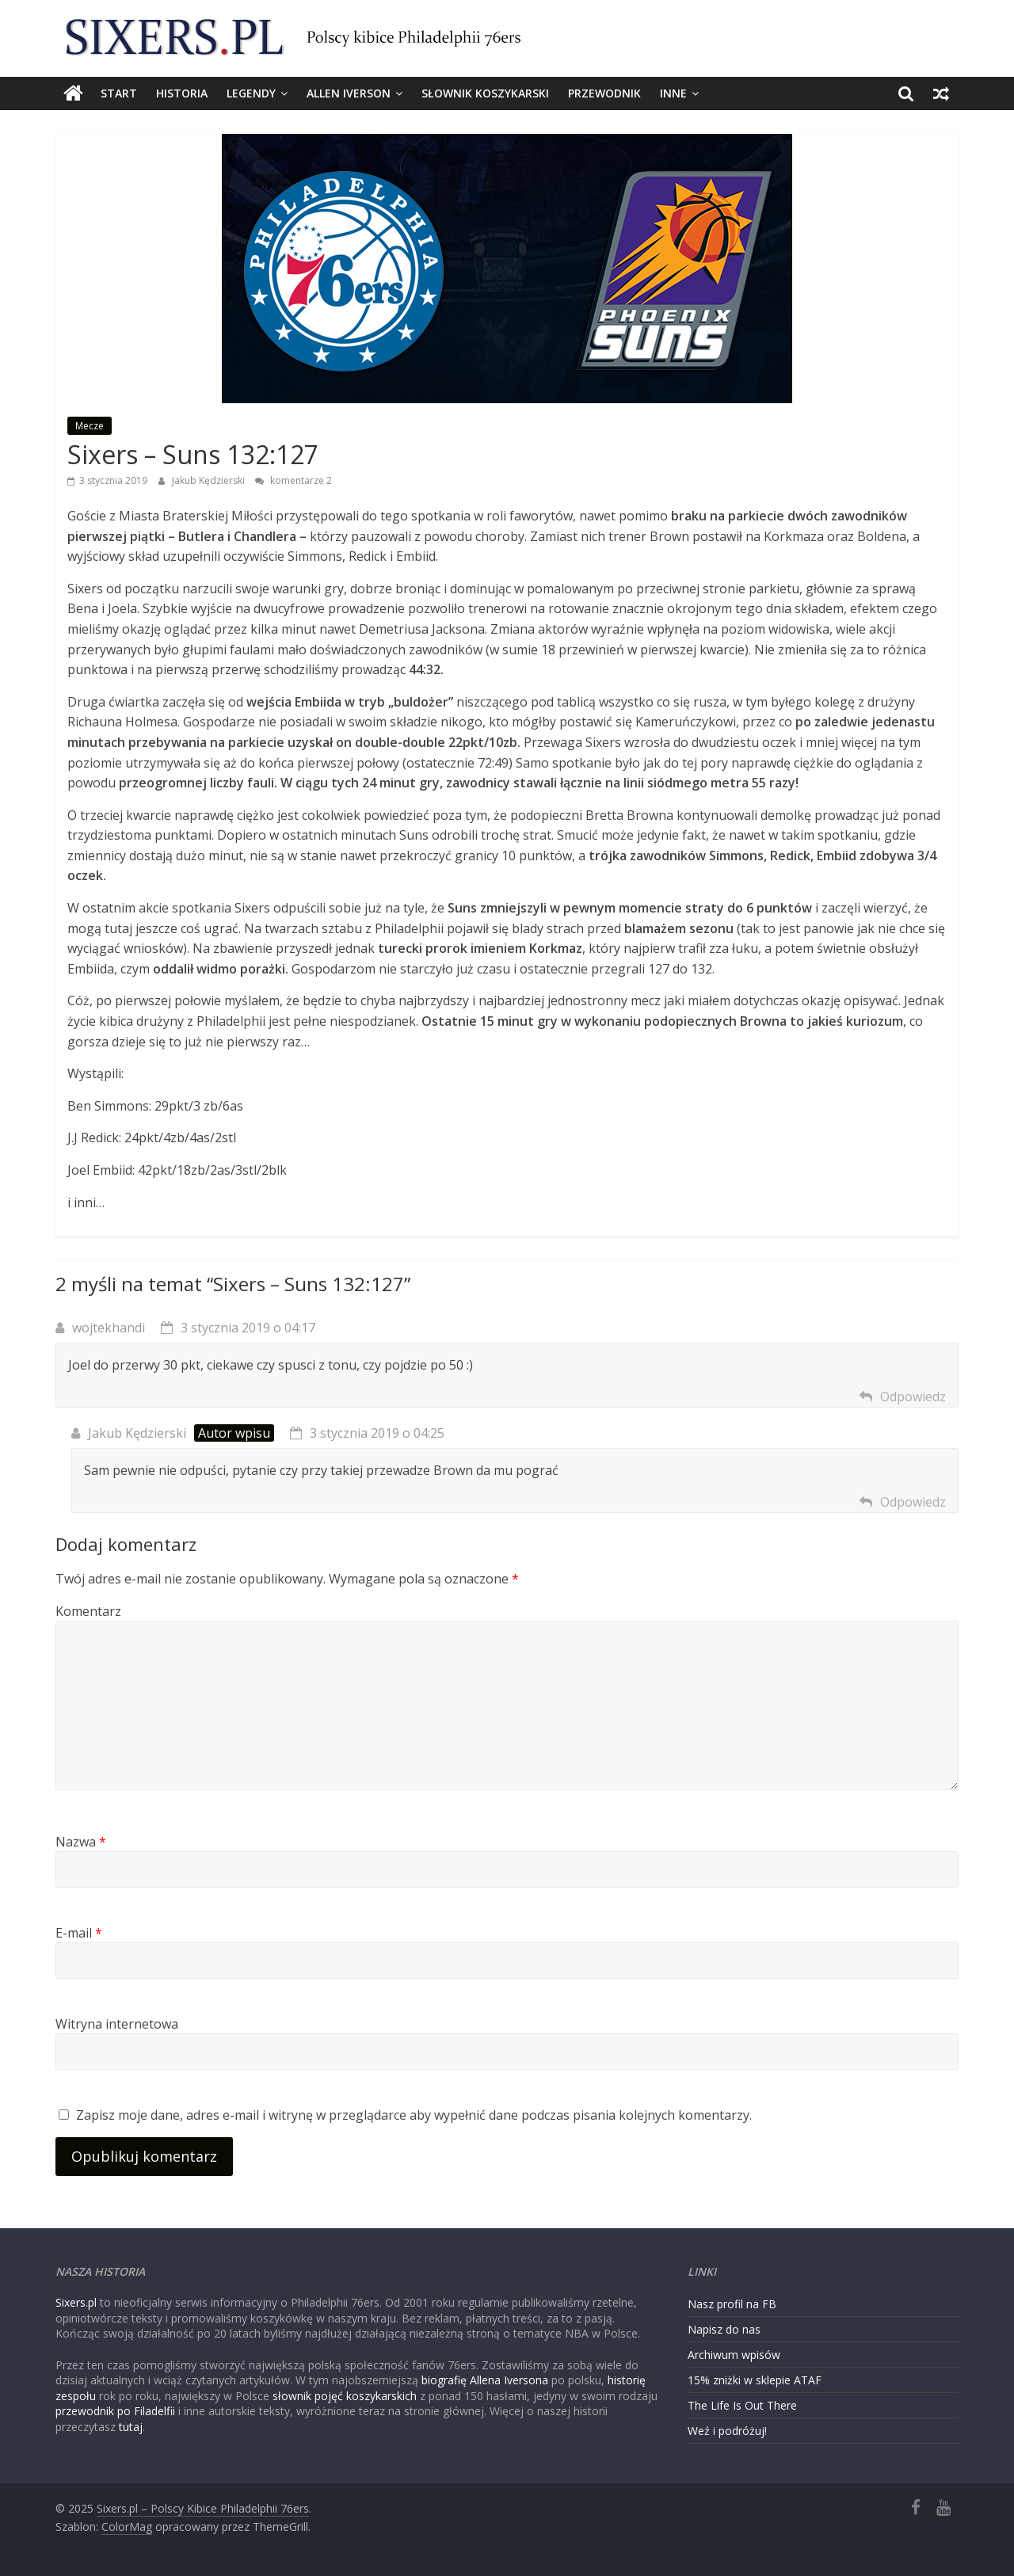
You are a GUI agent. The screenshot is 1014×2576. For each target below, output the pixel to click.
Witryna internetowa (116, 2024)
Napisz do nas (724, 2329)
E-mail (78, 1933)
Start (119, 93)
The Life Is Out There (742, 2405)
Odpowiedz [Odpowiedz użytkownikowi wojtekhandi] (913, 1396)
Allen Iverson (349, 93)
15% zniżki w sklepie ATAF (754, 2379)
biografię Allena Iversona (484, 2379)
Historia (182, 93)
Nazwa (80, 1841)
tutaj (131, 2426)
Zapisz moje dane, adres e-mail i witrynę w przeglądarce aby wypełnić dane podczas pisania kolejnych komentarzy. (414, 2115)
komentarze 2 (293, 480)
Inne (673, 93)
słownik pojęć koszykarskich (345, 2395)
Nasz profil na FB (732, 2303)
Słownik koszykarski (485, 93)
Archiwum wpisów (734, 2354)
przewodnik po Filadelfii (115, 2410)
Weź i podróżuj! (727, 2430)
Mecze (89, 426)
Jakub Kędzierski (209, 480)
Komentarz (88, 1611)
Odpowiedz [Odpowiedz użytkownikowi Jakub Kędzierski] (913, 1502)
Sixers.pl (76, 2302)
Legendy (251, 93)
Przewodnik (604, 93)
